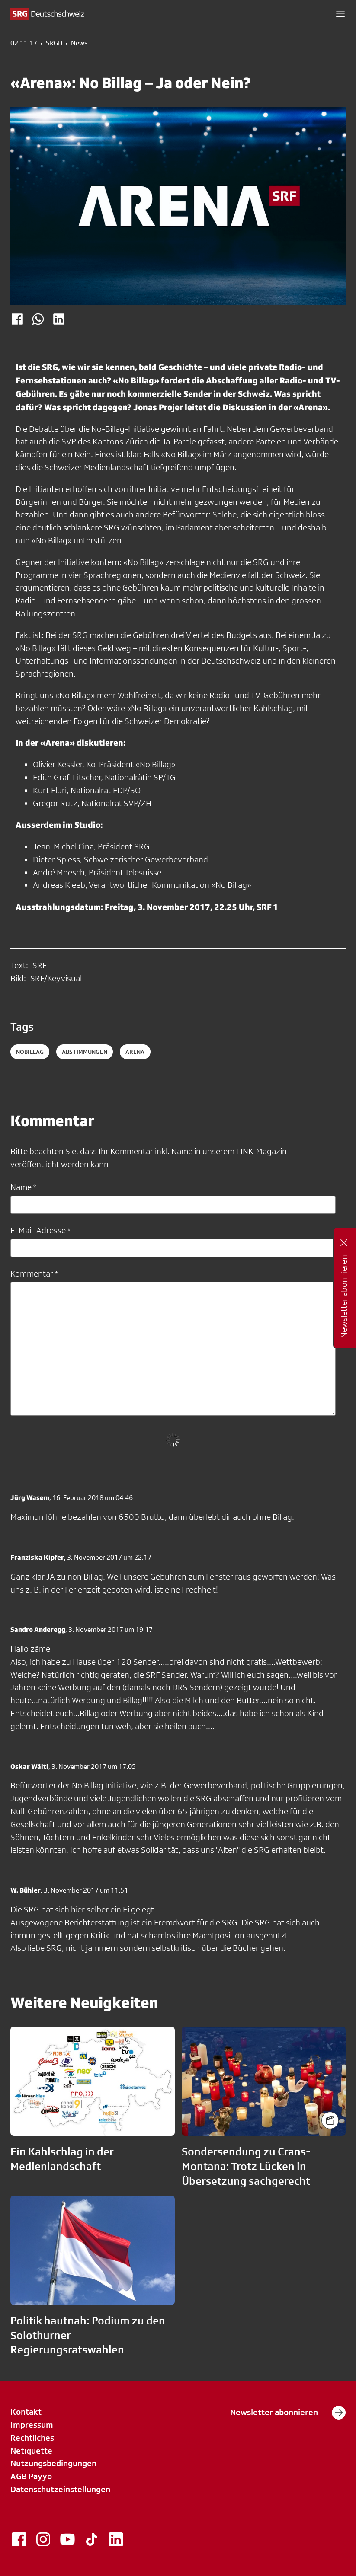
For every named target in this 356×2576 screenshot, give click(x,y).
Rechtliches (32, 2437)
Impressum (31, 2424)
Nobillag (30, 1051)
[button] (340, 14)
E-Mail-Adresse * (40, 1230)
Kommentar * (34, 1273)
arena (135, 1051)
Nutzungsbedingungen (53, 2463)
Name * (23, 1187)
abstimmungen (84, 1051)
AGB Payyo (31, 2476)
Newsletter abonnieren (288, 2413)
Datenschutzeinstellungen (60, 2489)
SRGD (54, 43)
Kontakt (26, 2411)
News (79, 43)
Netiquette (31, 2450)
